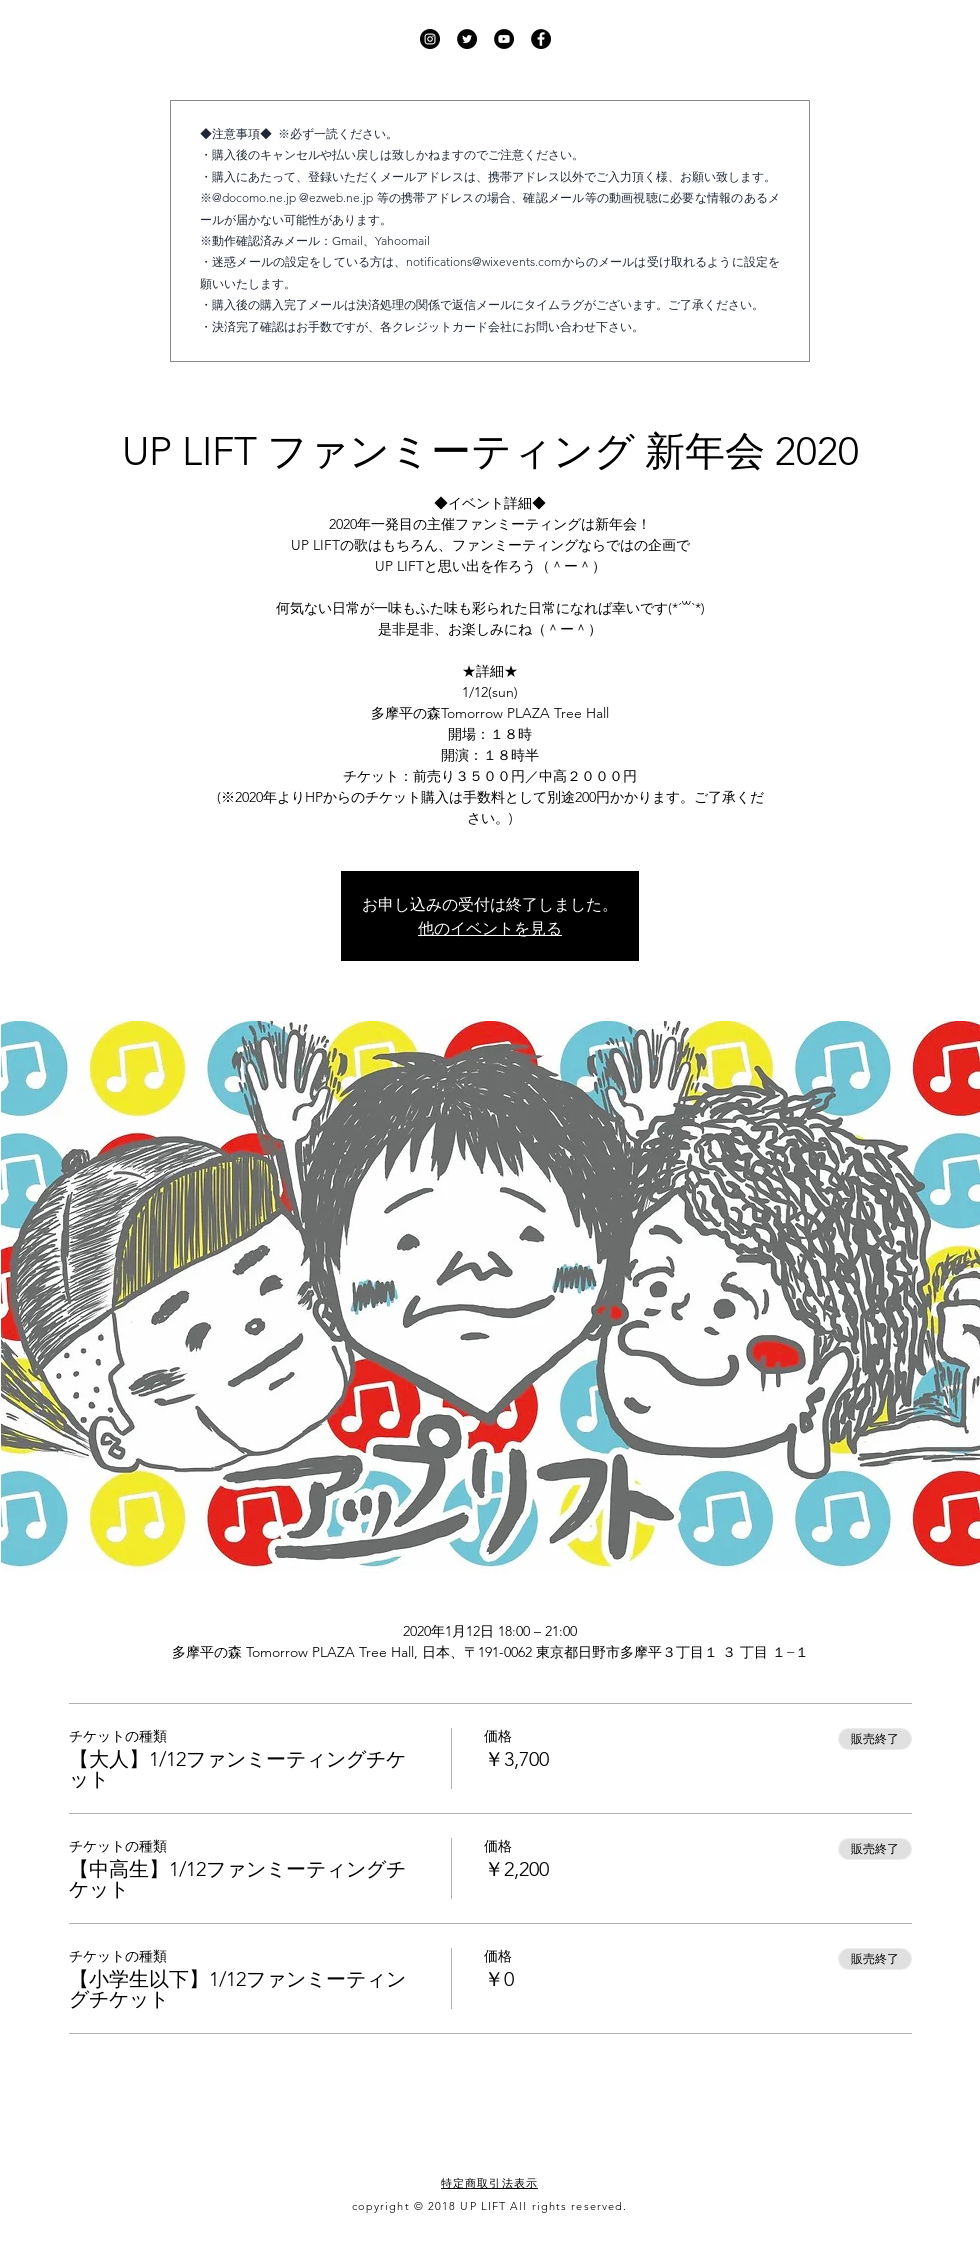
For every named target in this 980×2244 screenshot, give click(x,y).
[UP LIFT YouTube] (504, 39)
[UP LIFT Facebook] (541, 39)
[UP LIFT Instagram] (430, 39)
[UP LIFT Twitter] (467, 39)
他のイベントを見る (490, 928)
